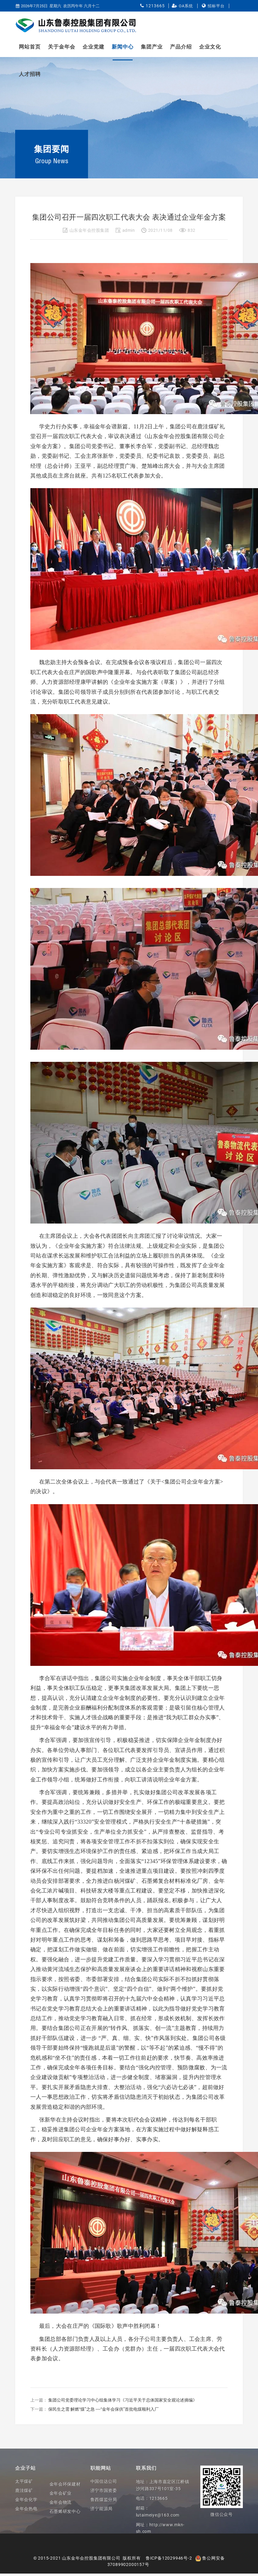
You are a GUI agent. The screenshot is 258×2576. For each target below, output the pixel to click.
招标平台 (216, 6)
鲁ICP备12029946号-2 (169, 2558)
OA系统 (186, 6)
